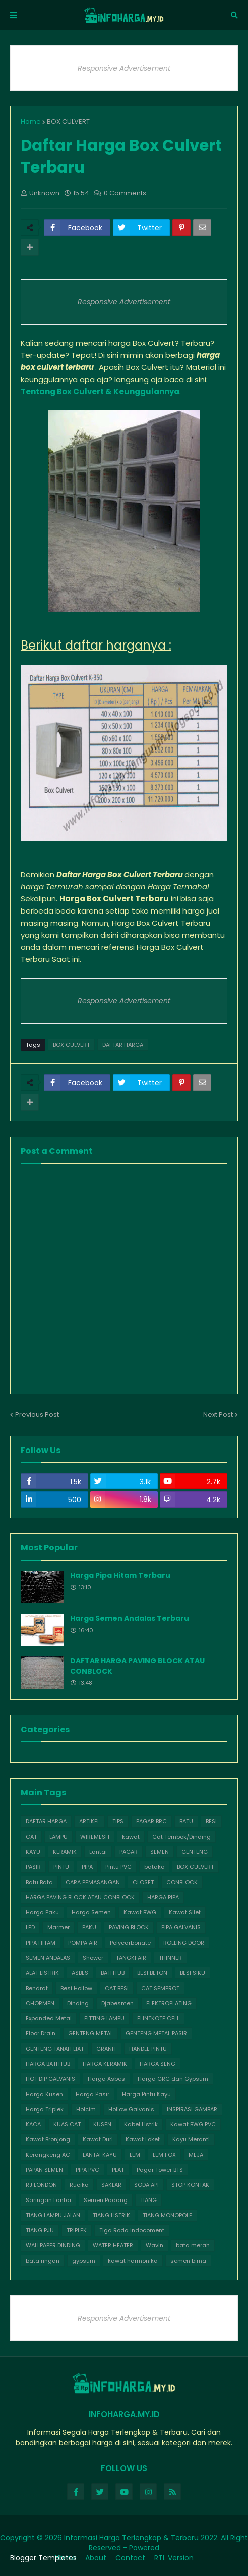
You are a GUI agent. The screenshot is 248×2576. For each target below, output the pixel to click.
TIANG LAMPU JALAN (53, 2215)
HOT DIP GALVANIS (50, 2079)
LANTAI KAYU (100, 2155)
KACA (33, 2124)
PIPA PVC (87, 2170)
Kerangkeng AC (48, 2155)
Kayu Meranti (191, 2139)
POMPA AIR (82, 1943)
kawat (131, 1837)
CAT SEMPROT (160, 1988)
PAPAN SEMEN (44, 2170)
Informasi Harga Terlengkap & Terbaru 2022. (141, 2538)
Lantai (98, 1852)
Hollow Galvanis (131, 2109)
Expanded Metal (49, 2018)
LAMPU (58, 1837)
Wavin (154, 2245)
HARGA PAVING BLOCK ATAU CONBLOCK (80, 1897)
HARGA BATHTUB (48, 2064)
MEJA (196, 2155)
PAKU (89, 1927)
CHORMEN (40, 2003)
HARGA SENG (157, 2064)
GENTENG (194, 1852)
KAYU (33, 1852)
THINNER (170, 1958)
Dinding (78, 2003)
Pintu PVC (118, 1867)
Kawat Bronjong (48, 2139)
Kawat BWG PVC (193, 2124)
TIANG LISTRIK (111, 2215)
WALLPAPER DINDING (53, 2245)
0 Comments (125, 193)
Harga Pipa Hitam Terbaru (120, 1575)
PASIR (33, 1867)
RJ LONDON (41, 2185)
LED (30, 1927)
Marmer (58, 1927)
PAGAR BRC (151, 1821)
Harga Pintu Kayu (146, 2094)
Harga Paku (42, 1912)
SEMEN (159, 1852)
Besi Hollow (76, 1988)
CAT (31, 1837)
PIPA (87, 1867)
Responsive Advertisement (124, 68)
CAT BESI (117, 1988)
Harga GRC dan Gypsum (173, 2079)
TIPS (117, 1821)
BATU (186, 1821)
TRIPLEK (77, 2230)
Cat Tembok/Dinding (181, 1837)
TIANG (148, 2200)
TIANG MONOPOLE (167, 2215)
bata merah (193, 2245)
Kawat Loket (143, 2139)
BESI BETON (152, 1973)
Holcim (86, 2109)
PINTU (61, 1867)
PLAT (118, 2170)
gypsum (83, 2261)
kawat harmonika (133, 2261)
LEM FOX (164, 2155)
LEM (135, 2155)
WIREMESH (94, 1837)
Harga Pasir (92, 2094)
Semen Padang (106, 2200)
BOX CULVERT (68, 121)
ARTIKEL (89, 1821)
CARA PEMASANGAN (93, 1882)
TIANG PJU (40, 2230)
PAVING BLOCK (129, 1927)
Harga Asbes (106, 2079)
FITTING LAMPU (104, 2018)
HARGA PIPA (163, 1897)
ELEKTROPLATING (169, 2003)
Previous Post (37, 1414)
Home (31, 121)
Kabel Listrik (141, 2124)
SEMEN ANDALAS (48, 1958)
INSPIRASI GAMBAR (192, 2109)
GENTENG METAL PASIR (156, 2033)
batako (154, 1867)
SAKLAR (111, 2185)
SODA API (146, 2185)
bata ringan (42, 2261)
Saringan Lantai (48, 2200)
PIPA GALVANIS (181, 1927)
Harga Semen (91, 1912)
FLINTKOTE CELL (158, 2018)
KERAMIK (65, 1852)
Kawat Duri (98, 2139)
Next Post (218, 1414)
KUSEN (102, 2124)
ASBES (80, 1973)
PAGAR (128, 1852)
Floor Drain (40, 2033)
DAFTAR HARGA (122, 1045)
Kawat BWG (139, 1912)
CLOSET (143, 1882)
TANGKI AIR (131, 1958)
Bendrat (37, 1988)
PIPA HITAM (40, 1943)
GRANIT (106, 2049)
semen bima (188, 2261)
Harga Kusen (44, 2094)
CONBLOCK (182, 1882)
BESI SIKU (192, 1973)
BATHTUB (113, 1973)
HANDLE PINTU (148, 2049)
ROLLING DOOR (183, 1943)
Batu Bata (39, 1882)
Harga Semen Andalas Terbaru (129, 1618)
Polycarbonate (130, 1943)
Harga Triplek (45, 2109)
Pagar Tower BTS (160, 2170)
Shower (93, 1958)
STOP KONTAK (190, 2185)
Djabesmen (117, 2003)
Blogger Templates (43, 2558)
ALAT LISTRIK (42, 1973)
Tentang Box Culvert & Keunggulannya (100, 391)
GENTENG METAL (90, 2033)
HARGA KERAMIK (105, 2064)
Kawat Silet (185, 1912)
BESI (211, 1821)
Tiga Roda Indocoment (131, 2230)
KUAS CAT (67, 2124)
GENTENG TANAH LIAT (55, 2049)
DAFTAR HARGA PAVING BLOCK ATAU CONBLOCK (137, 1666)
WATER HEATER (113, 2245)
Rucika (79, 2185)
